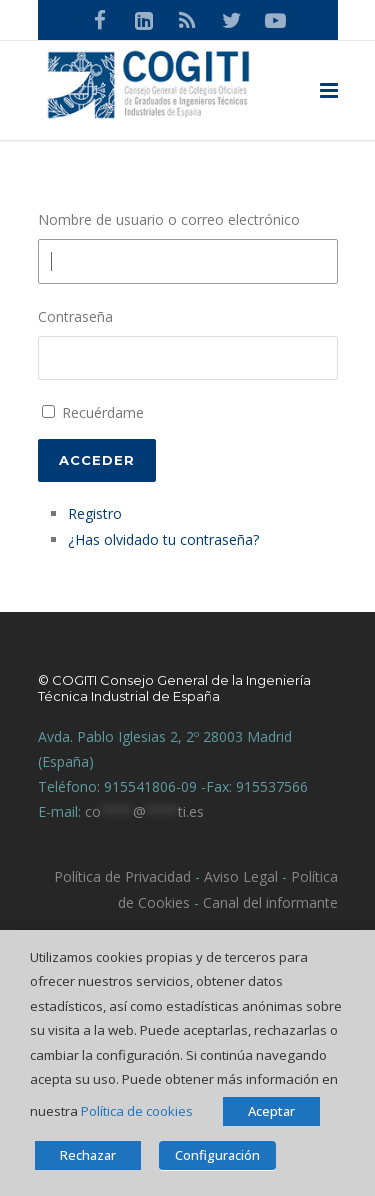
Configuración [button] (217, 1155)
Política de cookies (137, 1111)
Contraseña (75, 316)
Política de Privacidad (122, 876)
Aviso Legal (239, 876)
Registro (95, 513)
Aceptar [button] (271, 1111)
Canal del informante (270, 902)
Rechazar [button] (88, 1155)
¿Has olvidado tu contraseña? (163, 539)
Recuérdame (103, 412)
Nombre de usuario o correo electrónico (169, 219)
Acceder (97, 460)
